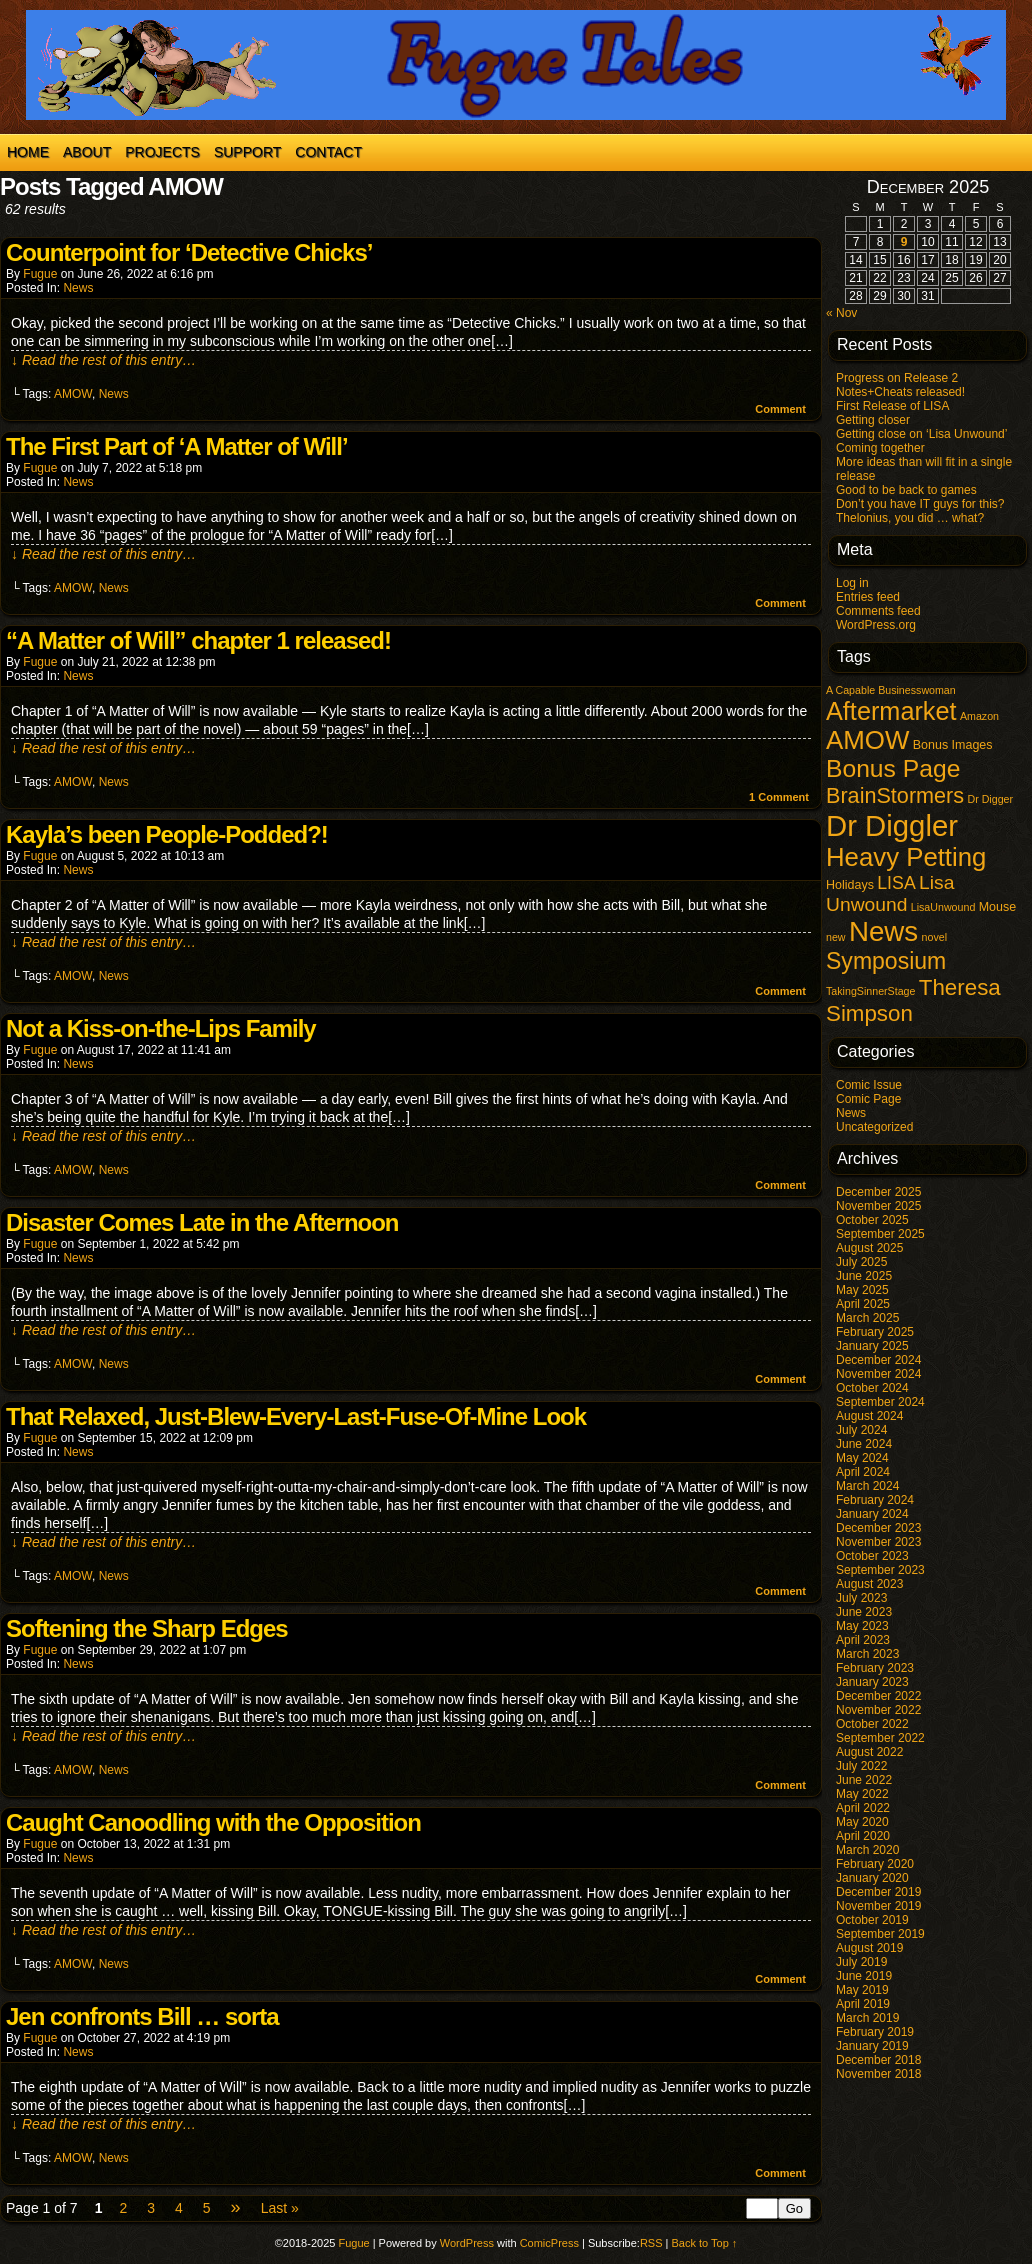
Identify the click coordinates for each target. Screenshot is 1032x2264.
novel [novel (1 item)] (934, 937)
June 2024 (864, 1444)
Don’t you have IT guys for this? (920, 504)
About (87, 152)
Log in (852, 583)
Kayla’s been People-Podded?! (167, 834)
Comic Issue (869, 1085)
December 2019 (878, 1892)
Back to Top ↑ (705, 2243)
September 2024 (880, 1402)
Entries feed (868, 597)
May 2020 (862, 1822)
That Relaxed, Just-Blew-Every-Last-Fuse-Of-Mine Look (296, 1416)
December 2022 (878, 1696)
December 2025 (878, 1192)
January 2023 (872, 1682)
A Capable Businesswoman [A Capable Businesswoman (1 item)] (891, 690)
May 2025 (862, 1290)
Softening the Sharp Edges (147, 1628)
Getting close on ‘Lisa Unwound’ (921, 434)
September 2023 (880, 1570)
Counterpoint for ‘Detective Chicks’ (189, 252)
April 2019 (863, 2004)
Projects (162, 152)
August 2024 (869, 1416)
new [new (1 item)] (836, 937)
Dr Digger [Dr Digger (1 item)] (990, 799)
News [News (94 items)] (883, 931)
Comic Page (868, 1099)
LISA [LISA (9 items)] (896, 883)
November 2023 (878, 1542)
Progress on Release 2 (897, 378)
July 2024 (861, 1430)
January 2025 (872, 1346)
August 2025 (869, 1248)
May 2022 (862, 1794)
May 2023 (862, 1626)
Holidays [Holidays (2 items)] (850, 885)
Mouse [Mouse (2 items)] (997, 907)
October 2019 (872, 1920)
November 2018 (878, 2074)
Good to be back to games (906, 490)
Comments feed (878, 611)
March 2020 (867, 1850)
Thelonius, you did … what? (910, 518)
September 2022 (880, 1738)
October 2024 (872, 1388)
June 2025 (864, 1276)
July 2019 (861, 1962)
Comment (780, 409)
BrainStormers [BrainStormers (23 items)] (895, 795)
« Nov (841, 313)
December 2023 (878, 1528)
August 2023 (869, 1584)
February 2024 (875, 1500)
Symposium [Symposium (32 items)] (886, 961)
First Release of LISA (892, 406)
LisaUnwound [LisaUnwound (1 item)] (943, 907)
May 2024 (862, 1458)
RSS (651, 2243)
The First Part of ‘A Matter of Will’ (177, 446)
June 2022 (864, 1780)
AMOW (73, 394)
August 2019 (869, 1948)
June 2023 (864, 1612)
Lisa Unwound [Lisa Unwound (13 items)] (890, 893)
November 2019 (878, 1906)
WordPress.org (876, 625)
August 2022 (869, 1752)
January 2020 (872, 1878)
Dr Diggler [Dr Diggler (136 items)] (892, 825)
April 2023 (863, 1640)
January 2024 (872, 1514)
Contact (328, 152)
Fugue (40, 274)
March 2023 (867, 1654)
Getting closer (873, 420)
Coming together (880, 448)
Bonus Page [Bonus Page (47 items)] (893, 768)
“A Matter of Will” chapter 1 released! (198, 640)
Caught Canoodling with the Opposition (213, 1822)
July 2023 (861, 1598)
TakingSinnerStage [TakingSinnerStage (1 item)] (870, 991)
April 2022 (863, 1808)
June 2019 (864, 1976)
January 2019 (872, 2046)
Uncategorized (874, 1127)
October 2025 (872, 1220)
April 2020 (863, 1836)
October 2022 (872, 1724)
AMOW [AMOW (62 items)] (867, 740)
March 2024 (867, 1486)
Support (247, 152)
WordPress (467, 2243)
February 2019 (875, 2032)
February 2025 (875, 1332)
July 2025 (861, 1262)
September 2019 (880, 1934)
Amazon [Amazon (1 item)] (979, 716)
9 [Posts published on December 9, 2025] (904, 242)
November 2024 (878, 1374)
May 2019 (862, 1990)
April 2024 (863, 1472)
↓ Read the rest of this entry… (103, 360)
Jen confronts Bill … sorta (142, 2016)
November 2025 (878, 1206)
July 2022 (861, 1766)
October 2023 (872, 1556)
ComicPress (549, 2243)
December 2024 (878, 1360)
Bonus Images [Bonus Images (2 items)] (953, 745)
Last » (280, 2208)
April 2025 (863, 1304)
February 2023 (875, 1668)
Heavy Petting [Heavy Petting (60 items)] (906, 857)
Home (28, 152)
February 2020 (875, 1864)
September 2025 (880, 1234)
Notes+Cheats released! (900, 392)
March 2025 (867, 1318)
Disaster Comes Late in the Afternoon (202, 1222)
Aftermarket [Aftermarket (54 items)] (891, 711)
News (78, 288)
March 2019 (867, 2018)
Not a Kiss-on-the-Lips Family (161, 1028)
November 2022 (878, 1710)
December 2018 (878, 2060)
